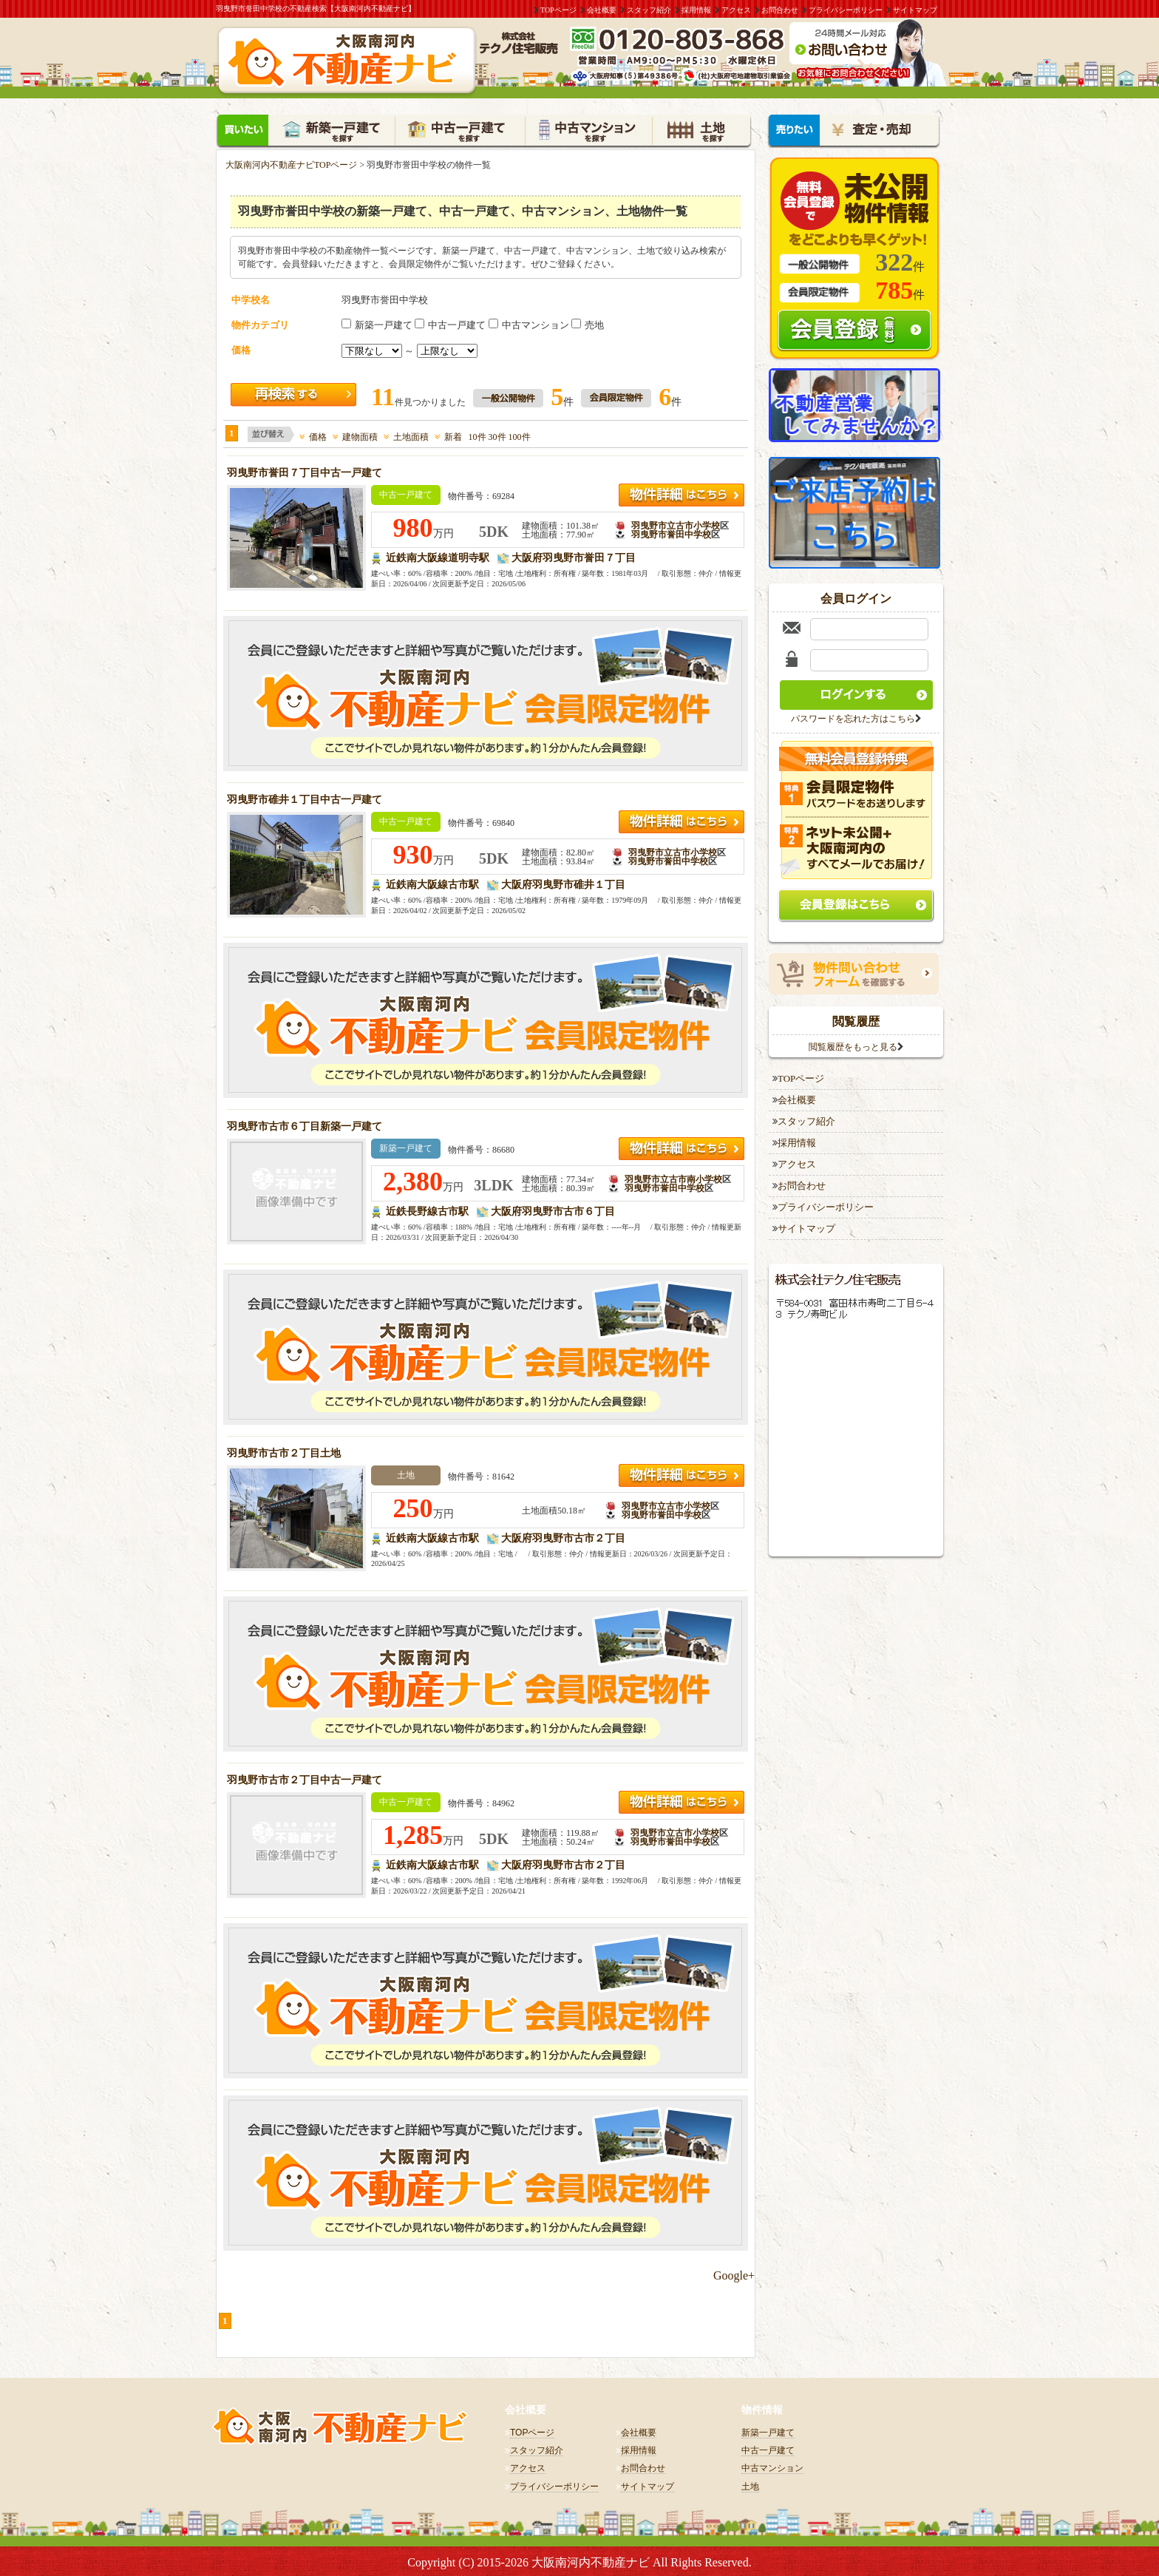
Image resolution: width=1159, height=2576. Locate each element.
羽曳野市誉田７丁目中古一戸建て (304, 470)
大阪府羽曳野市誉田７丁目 (573, 555)
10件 (477, 435)
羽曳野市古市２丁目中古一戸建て (304, 1777)
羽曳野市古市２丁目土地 (284, 1451)
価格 (313, 435)
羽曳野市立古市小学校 (675, 523)
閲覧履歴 (856, 1018)
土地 (750, 2484)
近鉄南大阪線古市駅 (432, 882)
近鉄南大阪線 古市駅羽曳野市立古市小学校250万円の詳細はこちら (681, 1473)
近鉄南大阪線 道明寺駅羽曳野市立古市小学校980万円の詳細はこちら (681, 492)
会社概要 (601, 10)
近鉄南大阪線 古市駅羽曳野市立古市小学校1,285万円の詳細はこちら (681, 1800)
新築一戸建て (378, 322)
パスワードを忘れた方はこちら (853, 716)
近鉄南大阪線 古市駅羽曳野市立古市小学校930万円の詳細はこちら (681, 819)
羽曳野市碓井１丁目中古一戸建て (304, 797)
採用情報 (696, 10)
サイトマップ (915, 10)
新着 (448, 435)
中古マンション (530, 322)
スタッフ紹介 (649, 10)
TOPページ (558, 10)
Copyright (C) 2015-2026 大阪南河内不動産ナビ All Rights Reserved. (579, 2560)
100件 (520, 435)
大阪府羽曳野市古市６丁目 (553, 1209)
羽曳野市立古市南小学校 (673, 1177)
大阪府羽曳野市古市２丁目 (563, 1536)
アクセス (736, 10)
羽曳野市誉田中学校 (671, 532)
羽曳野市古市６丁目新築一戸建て (304, 1124)
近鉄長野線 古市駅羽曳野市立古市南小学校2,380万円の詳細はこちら (681, 1146)
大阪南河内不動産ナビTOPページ (291, 162)
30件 (497, 435)
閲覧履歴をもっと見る (853, 1044)
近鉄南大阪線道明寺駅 (437, 555)
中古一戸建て (451, 322)
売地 (587, 322)
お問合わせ (779, 10)
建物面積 (355, 435)
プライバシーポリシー (846, 10)
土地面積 (406, 435)
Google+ (734, 2273)
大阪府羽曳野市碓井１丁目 (563, 882)
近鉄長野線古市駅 (427, 1209)
